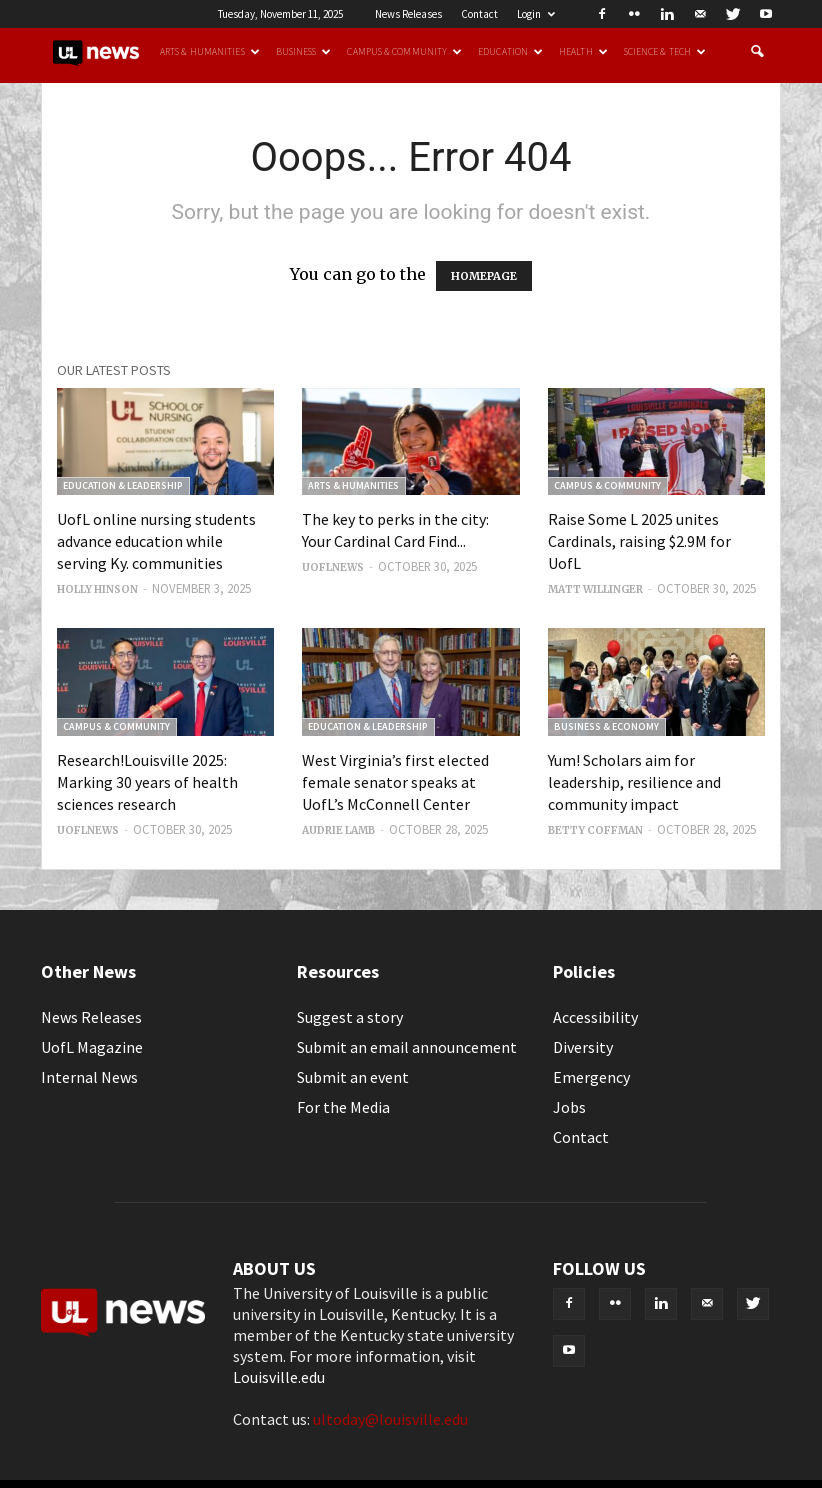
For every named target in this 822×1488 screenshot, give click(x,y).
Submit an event (353, 1077)
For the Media (343, 1107)
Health (583, 52)
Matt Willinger (595, 589)
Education (510, 52)
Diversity (583, 1047)
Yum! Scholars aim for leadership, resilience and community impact (634, 782)
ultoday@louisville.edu (390, 1419)
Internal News (89, 1077)
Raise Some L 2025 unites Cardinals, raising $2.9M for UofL (639, 541)
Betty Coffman (595, 830)
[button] (757, 52)
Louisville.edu (279, 1377)
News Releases (408, 14)
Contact (479, 14)
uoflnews (333, 567)
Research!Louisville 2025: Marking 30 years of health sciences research (147, 782)
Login (536, 14)
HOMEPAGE (484, 276)
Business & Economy (606, 726)
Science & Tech (665, 52)
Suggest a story (350, 1017)
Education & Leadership (123, 485)
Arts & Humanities (210, 52)
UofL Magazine (92, 1047)
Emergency (591, 1077)
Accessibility (595, 1017)
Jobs (569, 1107)
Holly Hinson (97, 589)
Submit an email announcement (407, 1047)
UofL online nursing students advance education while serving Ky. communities (156, 541)
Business (304, 52)
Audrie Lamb (338, 830)
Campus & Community (404, 52)
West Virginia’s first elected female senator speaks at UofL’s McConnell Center (395, 782)
